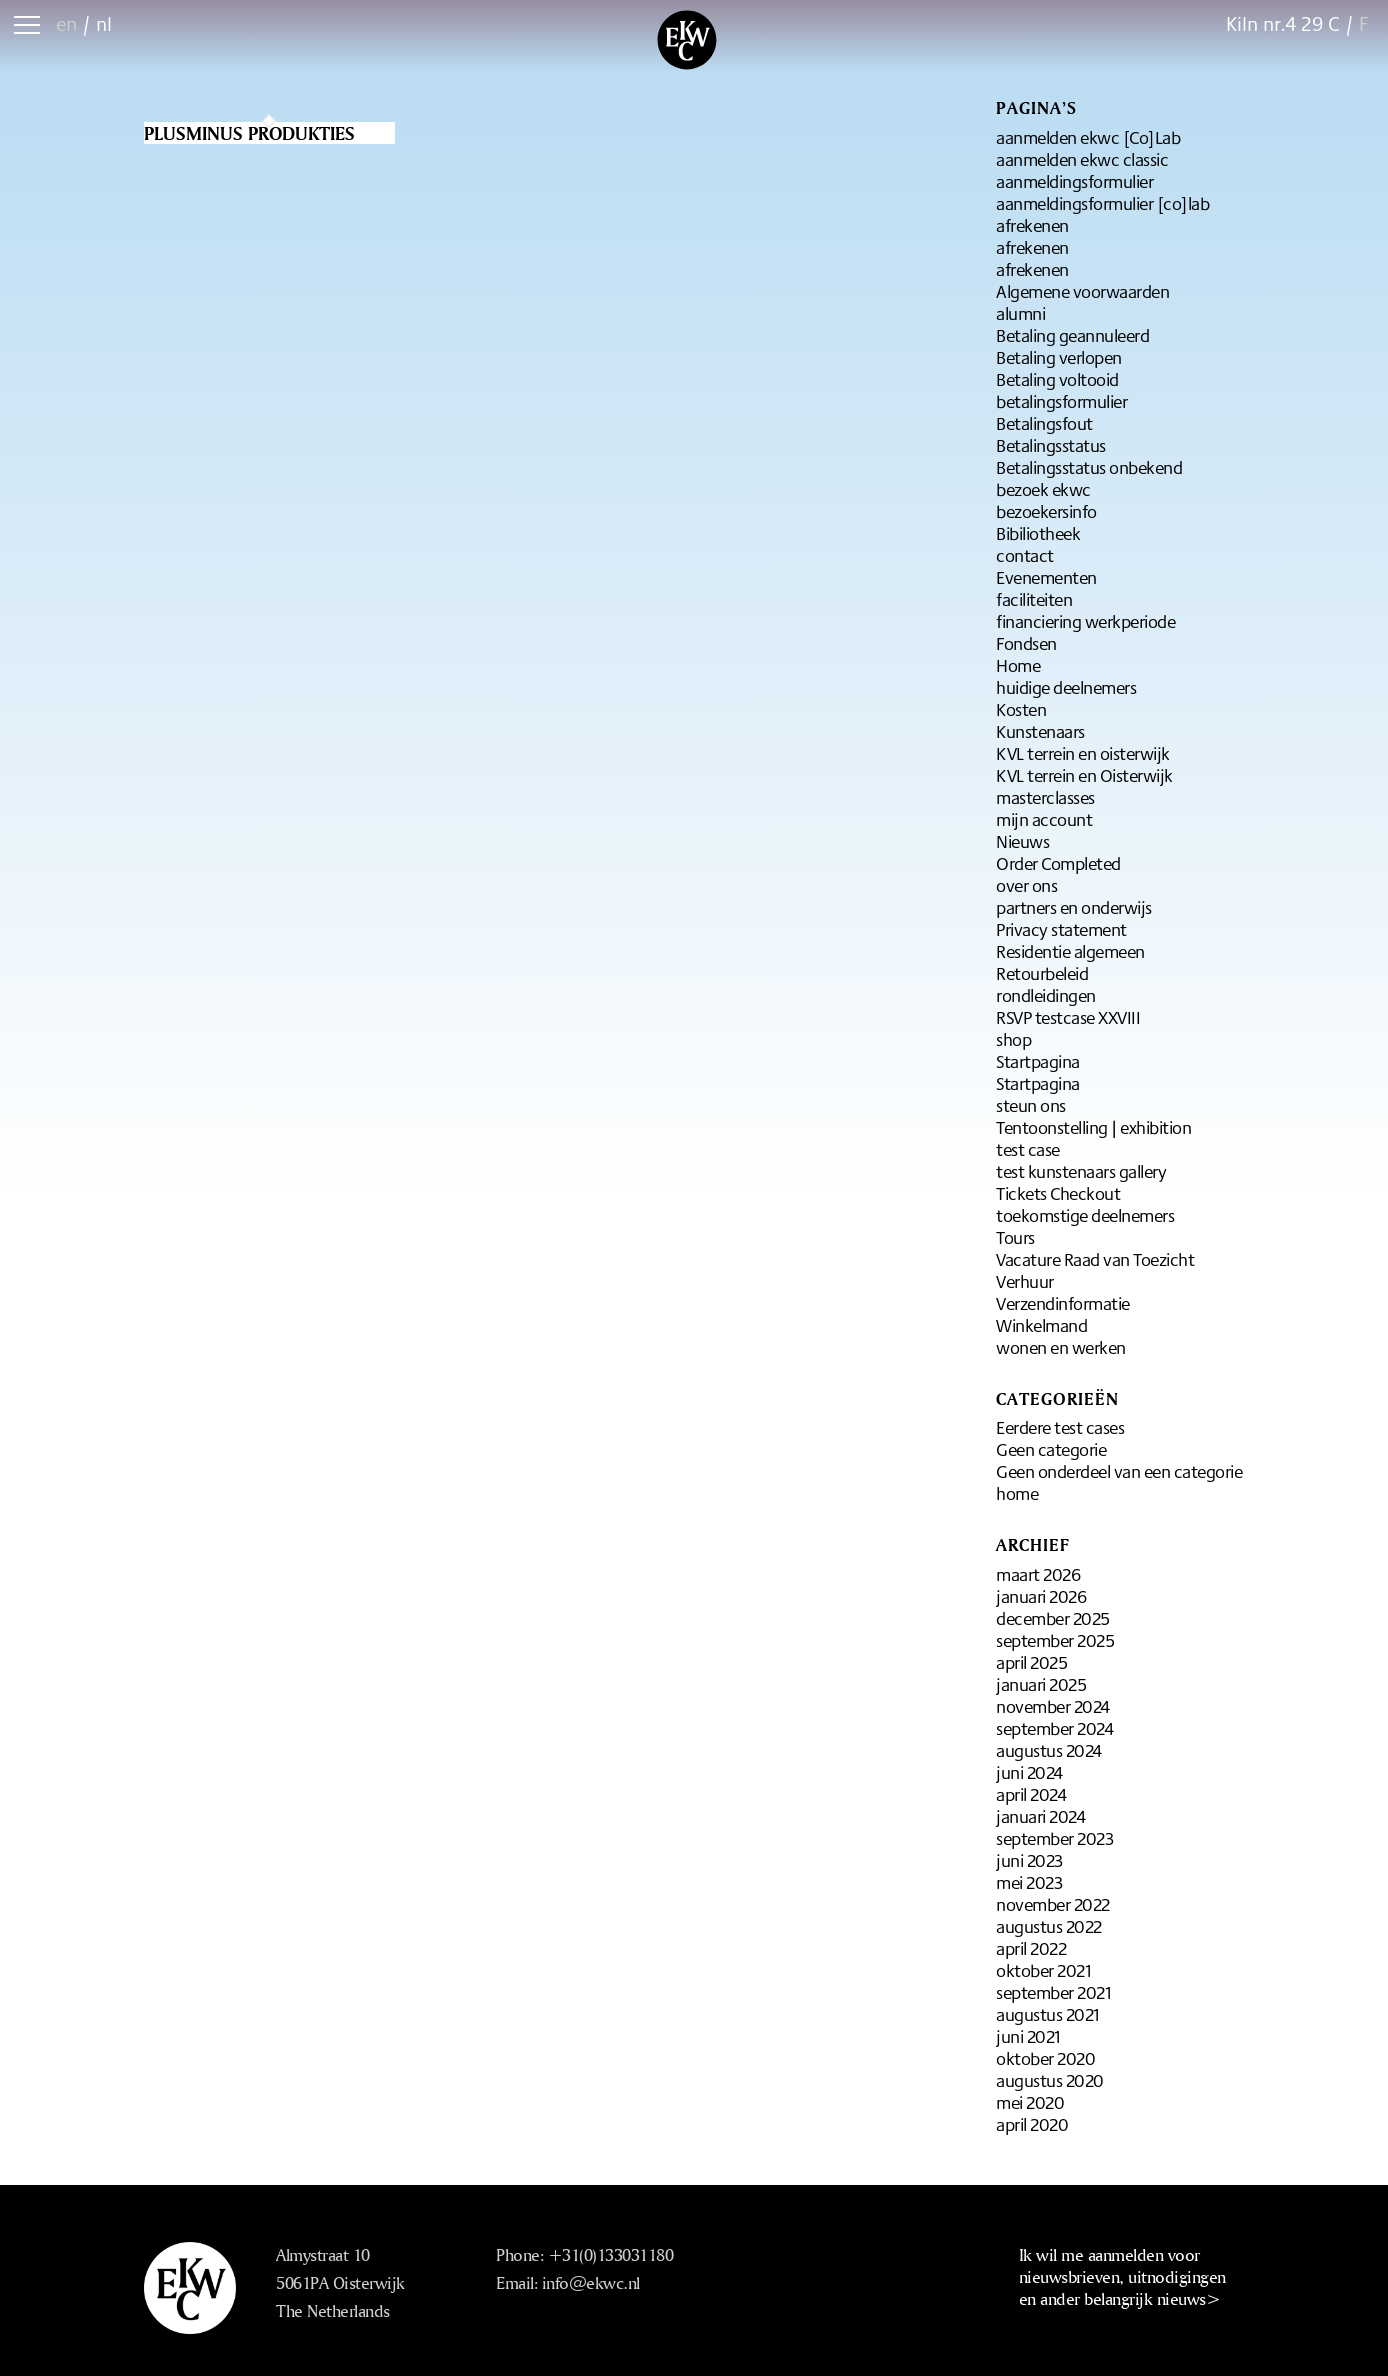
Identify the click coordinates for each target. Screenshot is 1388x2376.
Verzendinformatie (1063, 1303)
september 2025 (1055, 1640)
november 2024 (1053, 1706)
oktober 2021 (1043, 1970)
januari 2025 (1041, 1684)
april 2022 (1031, 1948)
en (66, 23)
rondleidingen (1046, 995)
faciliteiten (1034, 599)
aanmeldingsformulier (1074, 181)
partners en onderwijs (1074, 907)
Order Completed (1058, 863)
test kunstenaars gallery (1081, 1171)
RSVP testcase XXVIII (1068, 1017)
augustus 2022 (1049, 1926)
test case (1028, 1149)
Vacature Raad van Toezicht (1095, 1259)
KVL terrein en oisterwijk (1083, 753)
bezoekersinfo (1046, 511)
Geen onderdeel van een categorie (1119, 1471)
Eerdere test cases (1060, 1427)
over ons (1026, 885)
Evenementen (1046, 577)
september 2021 (1053, 1992)
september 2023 (1054, 1838)
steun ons (1031, 1105)
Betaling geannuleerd (1072, 335)
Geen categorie (1051, 1449)
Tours (1015, 1237)
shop (1013, 1039)
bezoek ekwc (1043, 489)
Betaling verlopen (1059, 357)
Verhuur (1025, 1281)
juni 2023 (1029, 1860)
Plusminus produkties (249, 133)
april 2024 (1031, 1794)
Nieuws (1022, 841)
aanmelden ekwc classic (1082, 159)
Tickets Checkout (1058, 1193)
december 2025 (1053, 1618)
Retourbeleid (1042, 973)
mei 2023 (1029, 1882)
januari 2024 (1040, 1816)
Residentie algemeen (1070, 951)
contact (1025, 555)
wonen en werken (1061, 1347)
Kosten (1021, 709)
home (1017, 1493)
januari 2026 (1041, 1596)
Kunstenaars (1040, 731)
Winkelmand (1041, 1325)
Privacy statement (1061, 929)
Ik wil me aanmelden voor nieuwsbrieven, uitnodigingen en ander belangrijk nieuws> (1122, 2276)
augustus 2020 (1050, 2080)
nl (104, 23)
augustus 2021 (1048, 2014)
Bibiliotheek (1038, 533)
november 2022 (1053, 1904)
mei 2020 (1030, 2102)
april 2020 (1032, 2124)
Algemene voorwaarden (1082, 291)
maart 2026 (1038, 1574)
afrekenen (1032, 225)
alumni (1020, 313)
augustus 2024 (1049, 1750)
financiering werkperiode (1085, 621)
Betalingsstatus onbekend (1089, 467)
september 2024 (1054, 1728)
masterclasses (1045, 797)
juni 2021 (1028, 2036)
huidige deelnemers (1066, 687)
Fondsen (1026, 643)
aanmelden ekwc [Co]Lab (1088, 137)
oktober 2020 (1045, 2058)
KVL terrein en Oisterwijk (1084, 775)
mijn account (1044, 819)
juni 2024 (1029, 1772)
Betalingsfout (1044, 423)
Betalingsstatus (1051, 445)
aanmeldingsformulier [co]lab (1102, 203)
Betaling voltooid (1057, 379)
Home (1018, 665)
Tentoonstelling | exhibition (1093, 1127)
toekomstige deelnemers (1085, 1215)
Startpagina (1038, 1061)
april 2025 (1031, 1662)
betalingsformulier (1061, 401)
